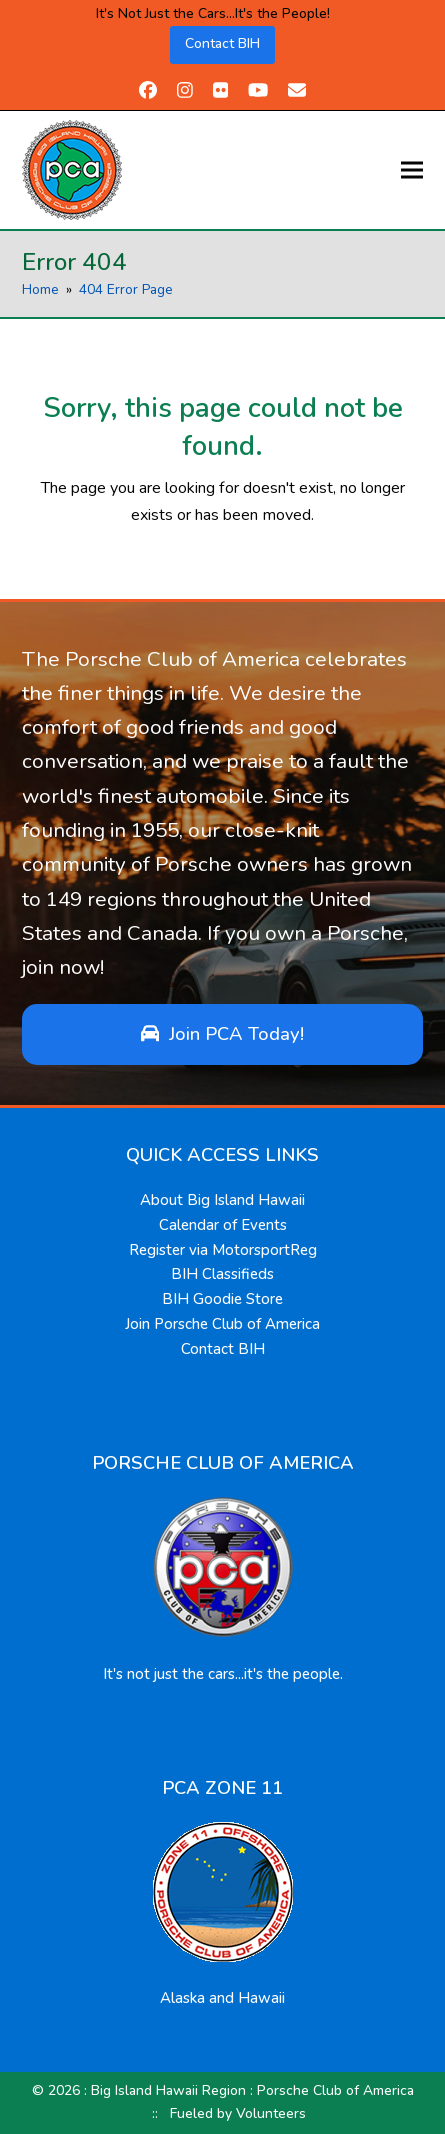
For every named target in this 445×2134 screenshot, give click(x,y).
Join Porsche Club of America (222, 1324)
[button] (412, 169)
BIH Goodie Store (222, 1299)
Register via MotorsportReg (223, 1250)
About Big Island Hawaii (222, 1200)
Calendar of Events (223, 1225)
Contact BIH (222, 43)
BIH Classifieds (222, 1274)
